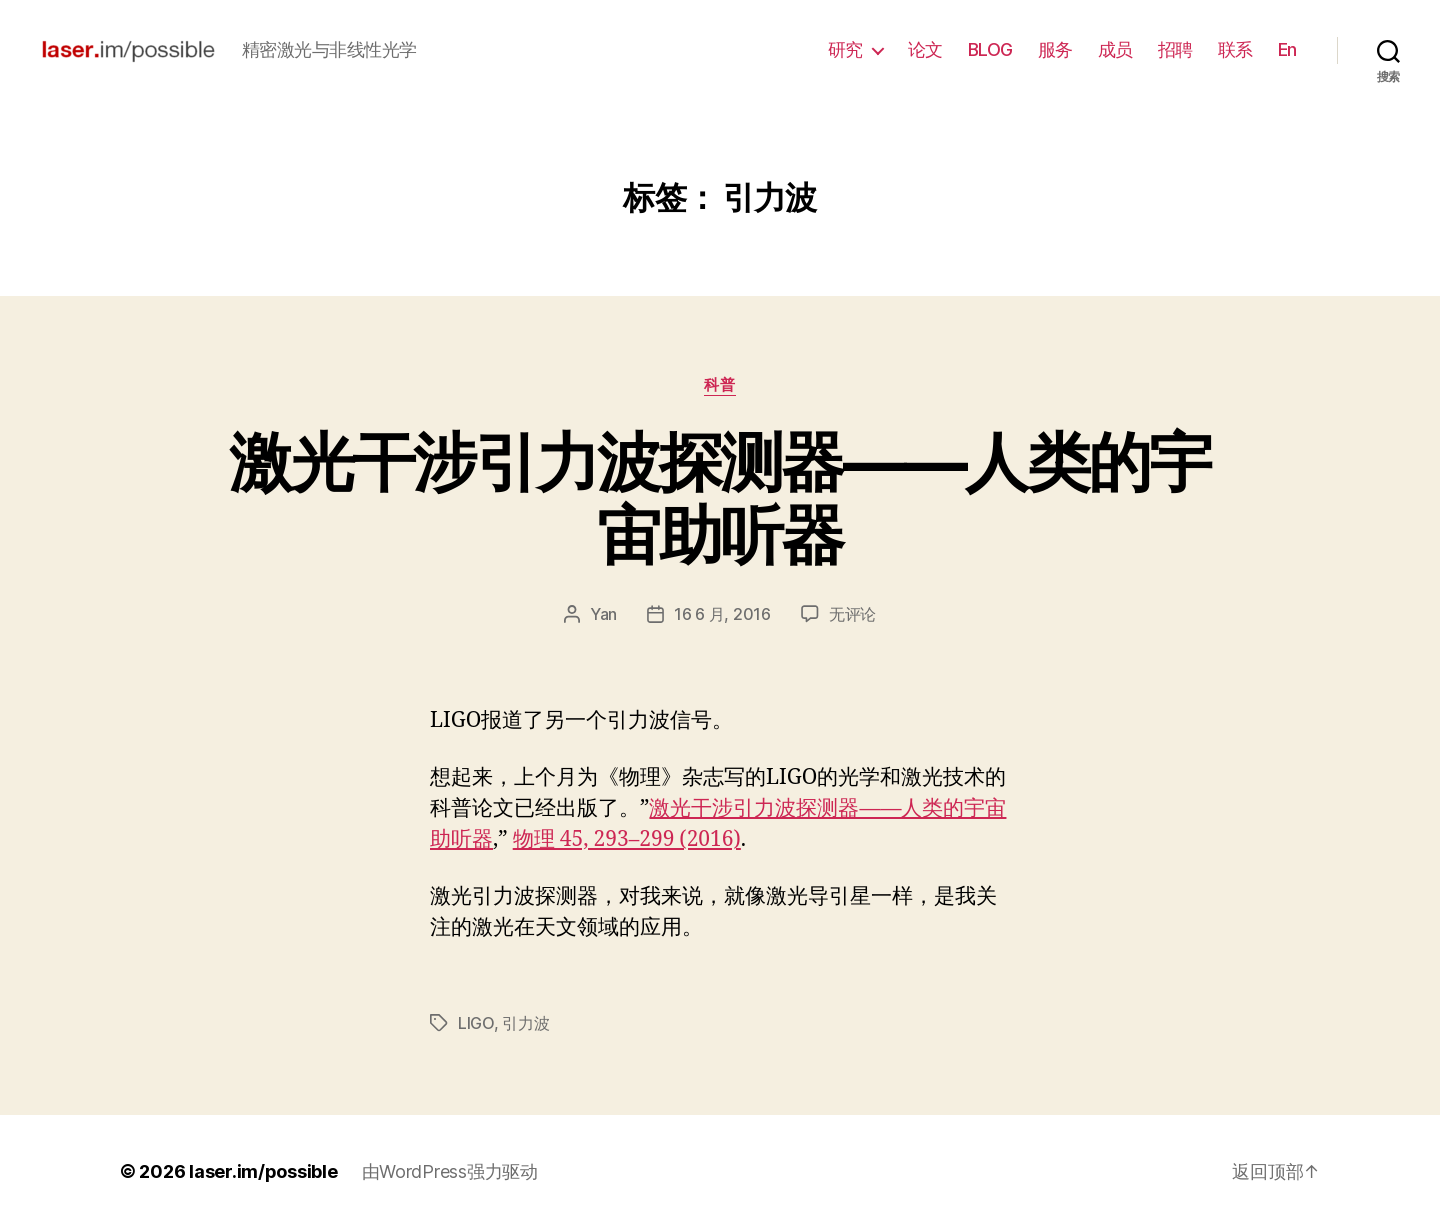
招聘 (1175, 49)
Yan (603, 614)
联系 (1235, 49)
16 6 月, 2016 (722, 614)
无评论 (852, 614)
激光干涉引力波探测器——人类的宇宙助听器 (719, 498)
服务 (1055, 49)
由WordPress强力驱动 (450, 1171)
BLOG (990, 49)
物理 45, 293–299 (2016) (627, 839)
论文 (925, 49)
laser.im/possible (263, 1171)
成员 (1115, 49)
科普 (719, 385)
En (1287, 49)
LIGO (476, 1023)
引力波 (525, 1023)
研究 (845, 49)
